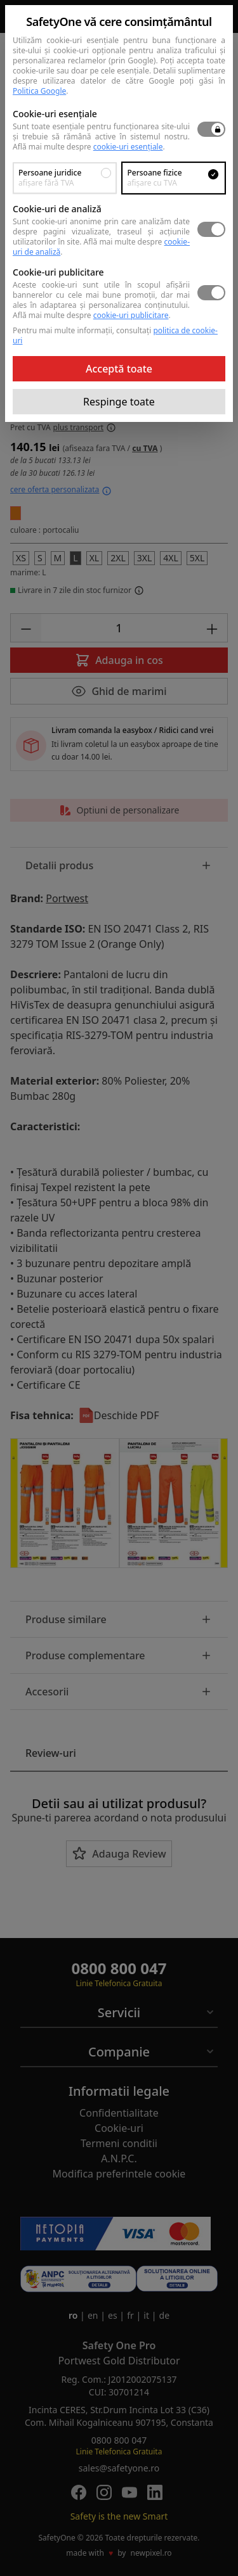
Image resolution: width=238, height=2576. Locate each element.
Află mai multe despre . (89, 146)
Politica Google (39, 91)
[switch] (211, 129)
